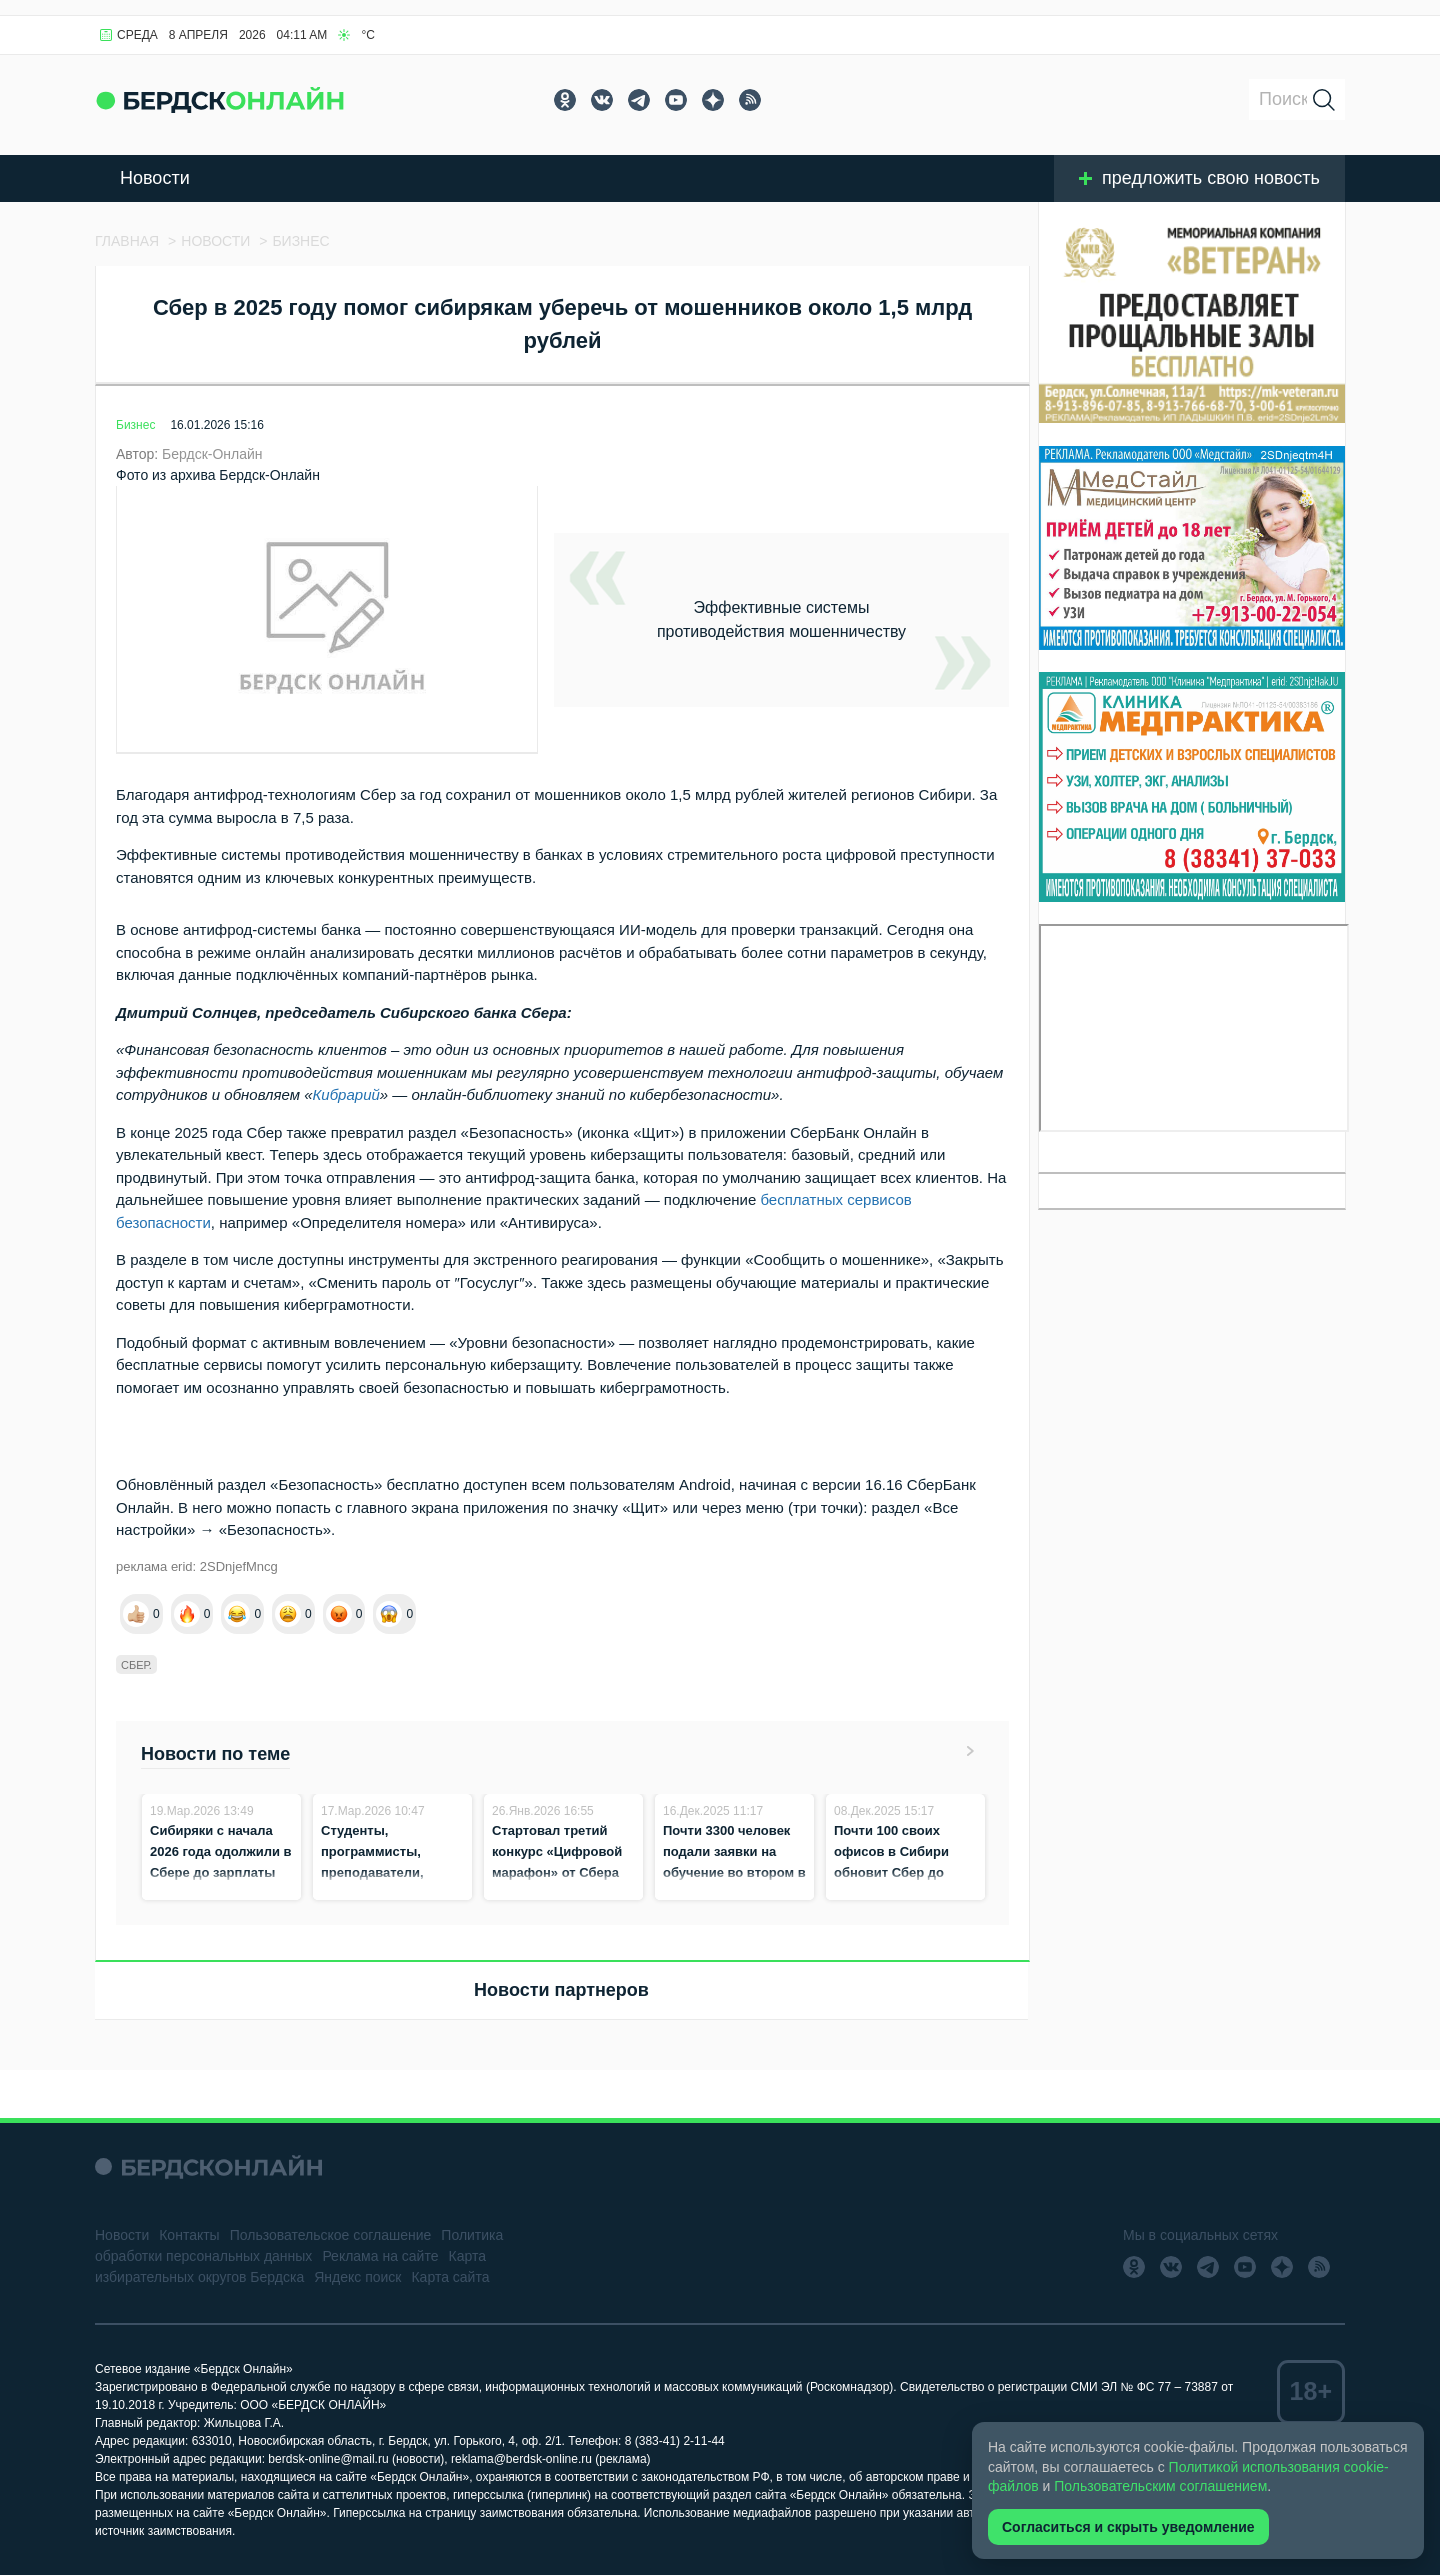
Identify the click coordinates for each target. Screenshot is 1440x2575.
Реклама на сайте (380, 2256)
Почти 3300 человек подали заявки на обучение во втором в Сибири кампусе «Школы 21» (734, 1872)
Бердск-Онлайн (212, 454)
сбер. (136, 1665)
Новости (155, 178)
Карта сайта (450, 2277)
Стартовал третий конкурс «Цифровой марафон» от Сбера (557, 1851)
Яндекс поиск (357, 2277)
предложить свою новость (1199, 178)
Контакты (189, 2235)
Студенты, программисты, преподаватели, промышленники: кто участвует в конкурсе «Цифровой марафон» (389, 1893)
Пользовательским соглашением (1160, 2486)
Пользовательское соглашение (331, 2235)
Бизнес (135, 425)
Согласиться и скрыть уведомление (1128, 2527)
